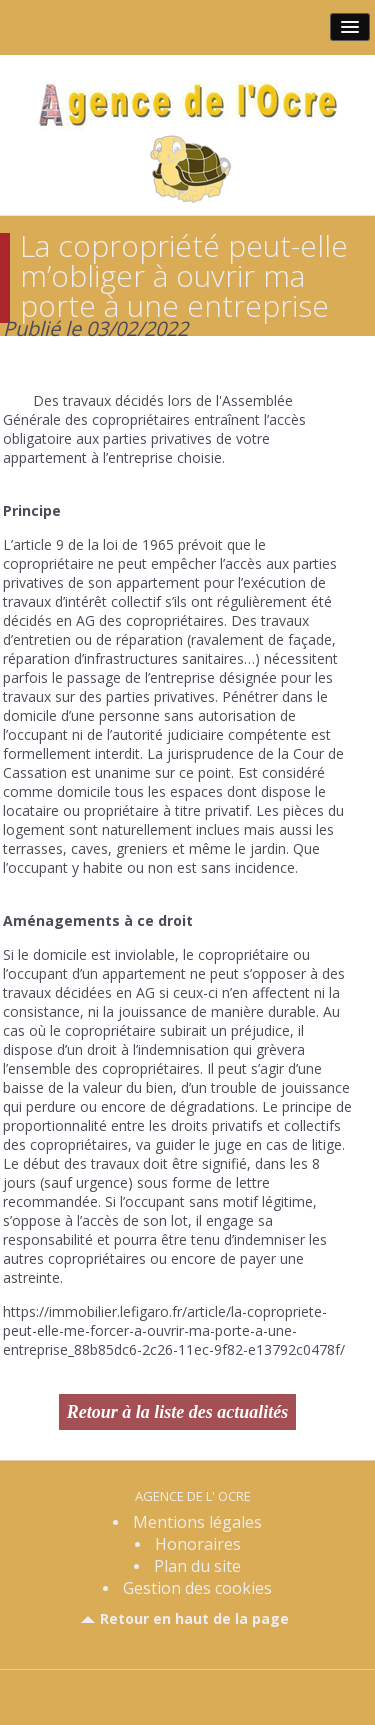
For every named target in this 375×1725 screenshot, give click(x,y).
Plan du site (197, 1566)
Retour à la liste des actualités (178, 1412)
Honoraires (198, 1544)
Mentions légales (197, 1522)
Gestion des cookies (197, 1588)
